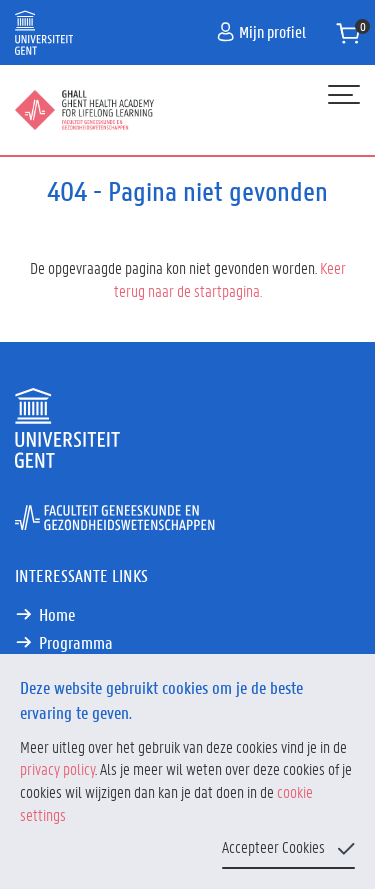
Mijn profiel (261, 31)
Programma (76, 642)
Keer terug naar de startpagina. (230, 279)
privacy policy (57, 768)
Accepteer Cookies (273, 846)
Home (57, 614)
